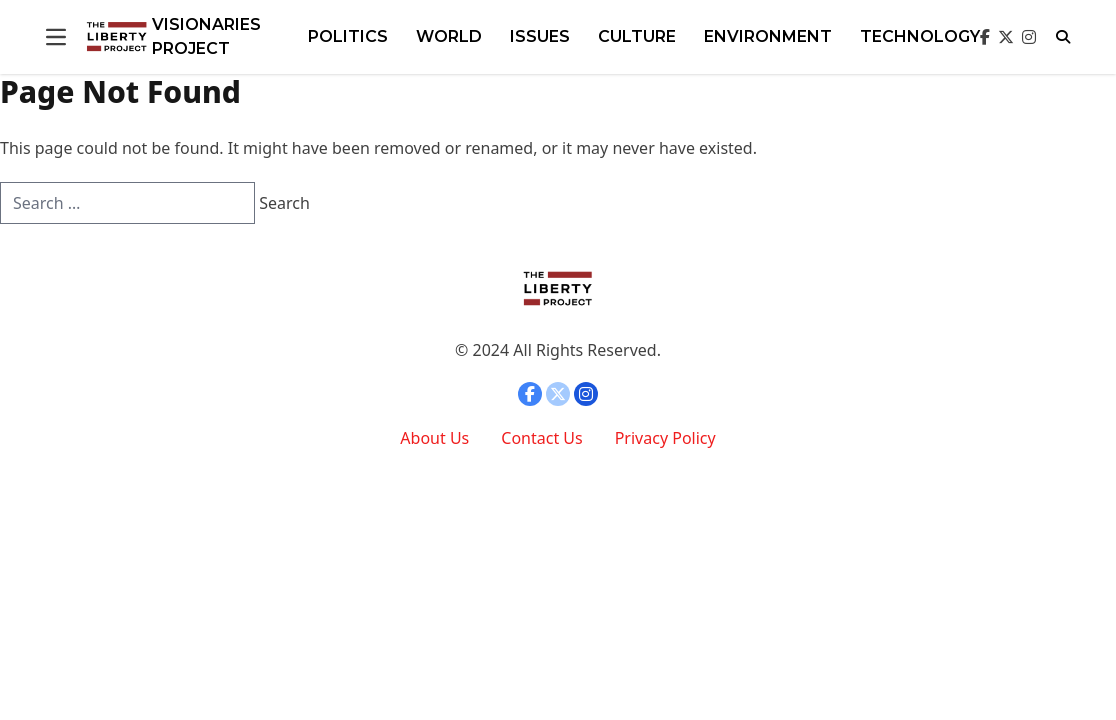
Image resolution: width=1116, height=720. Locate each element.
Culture (637, 36)
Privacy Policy (665, 438)
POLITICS (348, 36)
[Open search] (1063, 37)
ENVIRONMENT (768, 36)
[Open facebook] (985, 37)
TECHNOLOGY (920, 36)
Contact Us (541, 438)
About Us (434, 438)
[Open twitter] (1006, 37)
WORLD (449, 36)
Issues (540, 36)
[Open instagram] (1029, 37)
